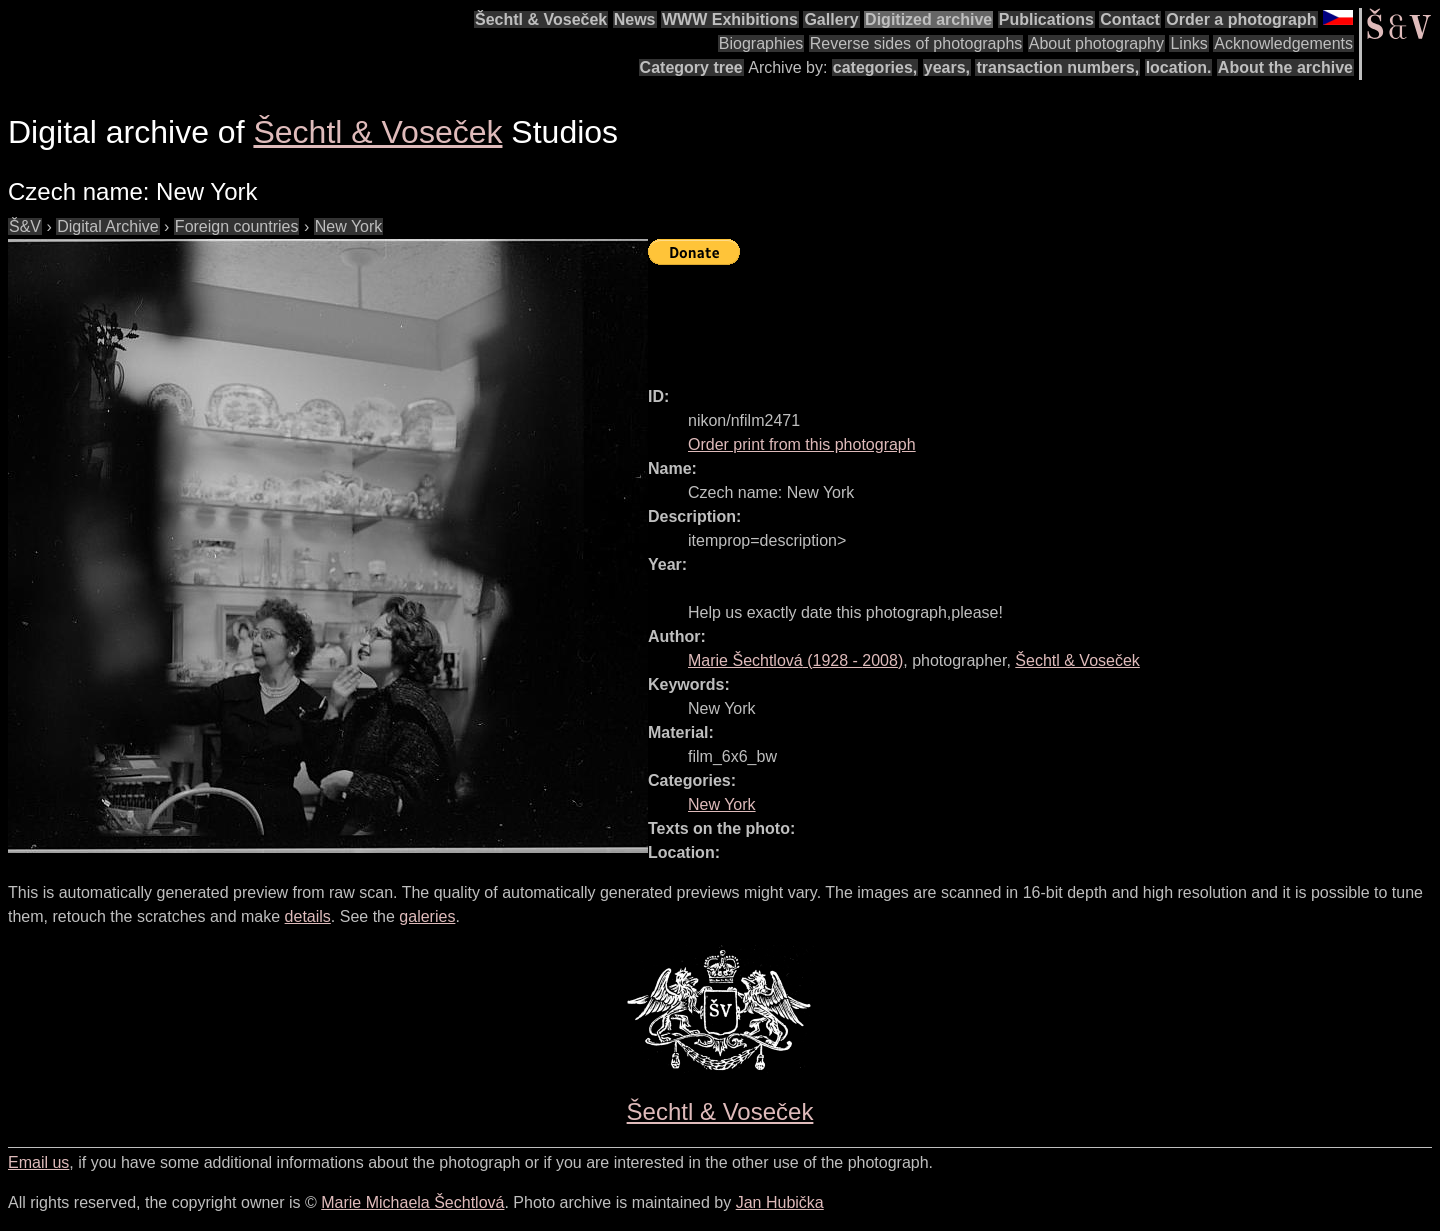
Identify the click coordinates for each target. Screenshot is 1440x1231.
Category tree (691, 67)
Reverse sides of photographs (916, 43)
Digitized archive (928, 19)
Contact (1130, 19)
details (308, 916)
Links (1188, 43)
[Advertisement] (1012, 317)
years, (947, 67)
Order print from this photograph (802, 444)
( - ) (795, 660)
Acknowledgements (1283, 43)
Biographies (761, 43)
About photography (1096, 43)
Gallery (831, 19)
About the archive (1285, 67)
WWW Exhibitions (730, 19)
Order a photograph (1241, 19)
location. (1179, 67)
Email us (38, 1162)
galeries (427, 916)
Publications (1046, 19)
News (635, 19)
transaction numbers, (1057, 67)
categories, (875, 67)
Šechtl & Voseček (541, 19)
